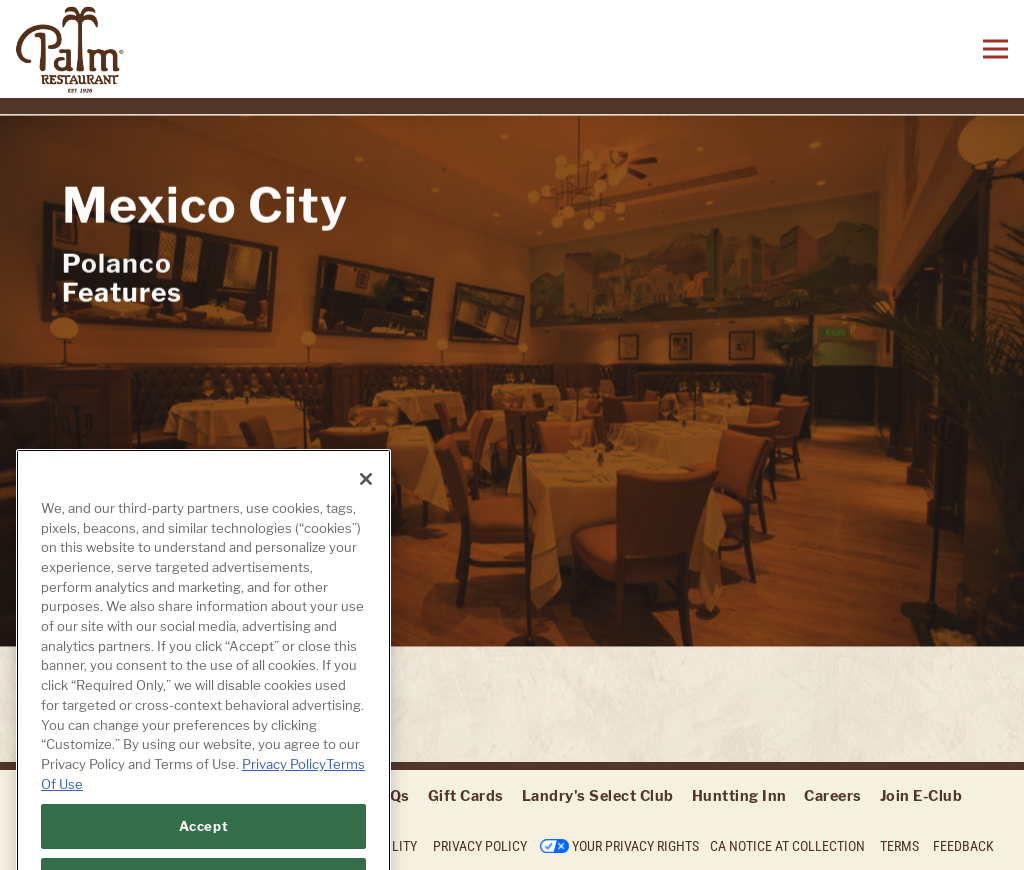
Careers (833, 795)
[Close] (366, 492)
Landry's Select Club (598, 795)
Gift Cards (466, 795)
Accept (204, 839)
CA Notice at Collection (787, 846)
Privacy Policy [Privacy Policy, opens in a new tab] (284, 777)
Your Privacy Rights (635, 846)
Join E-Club (921, 795)
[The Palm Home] (140, 49)
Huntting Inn (739, 795)
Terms (899, 846)
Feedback (963, 846)
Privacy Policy (480, 846)
